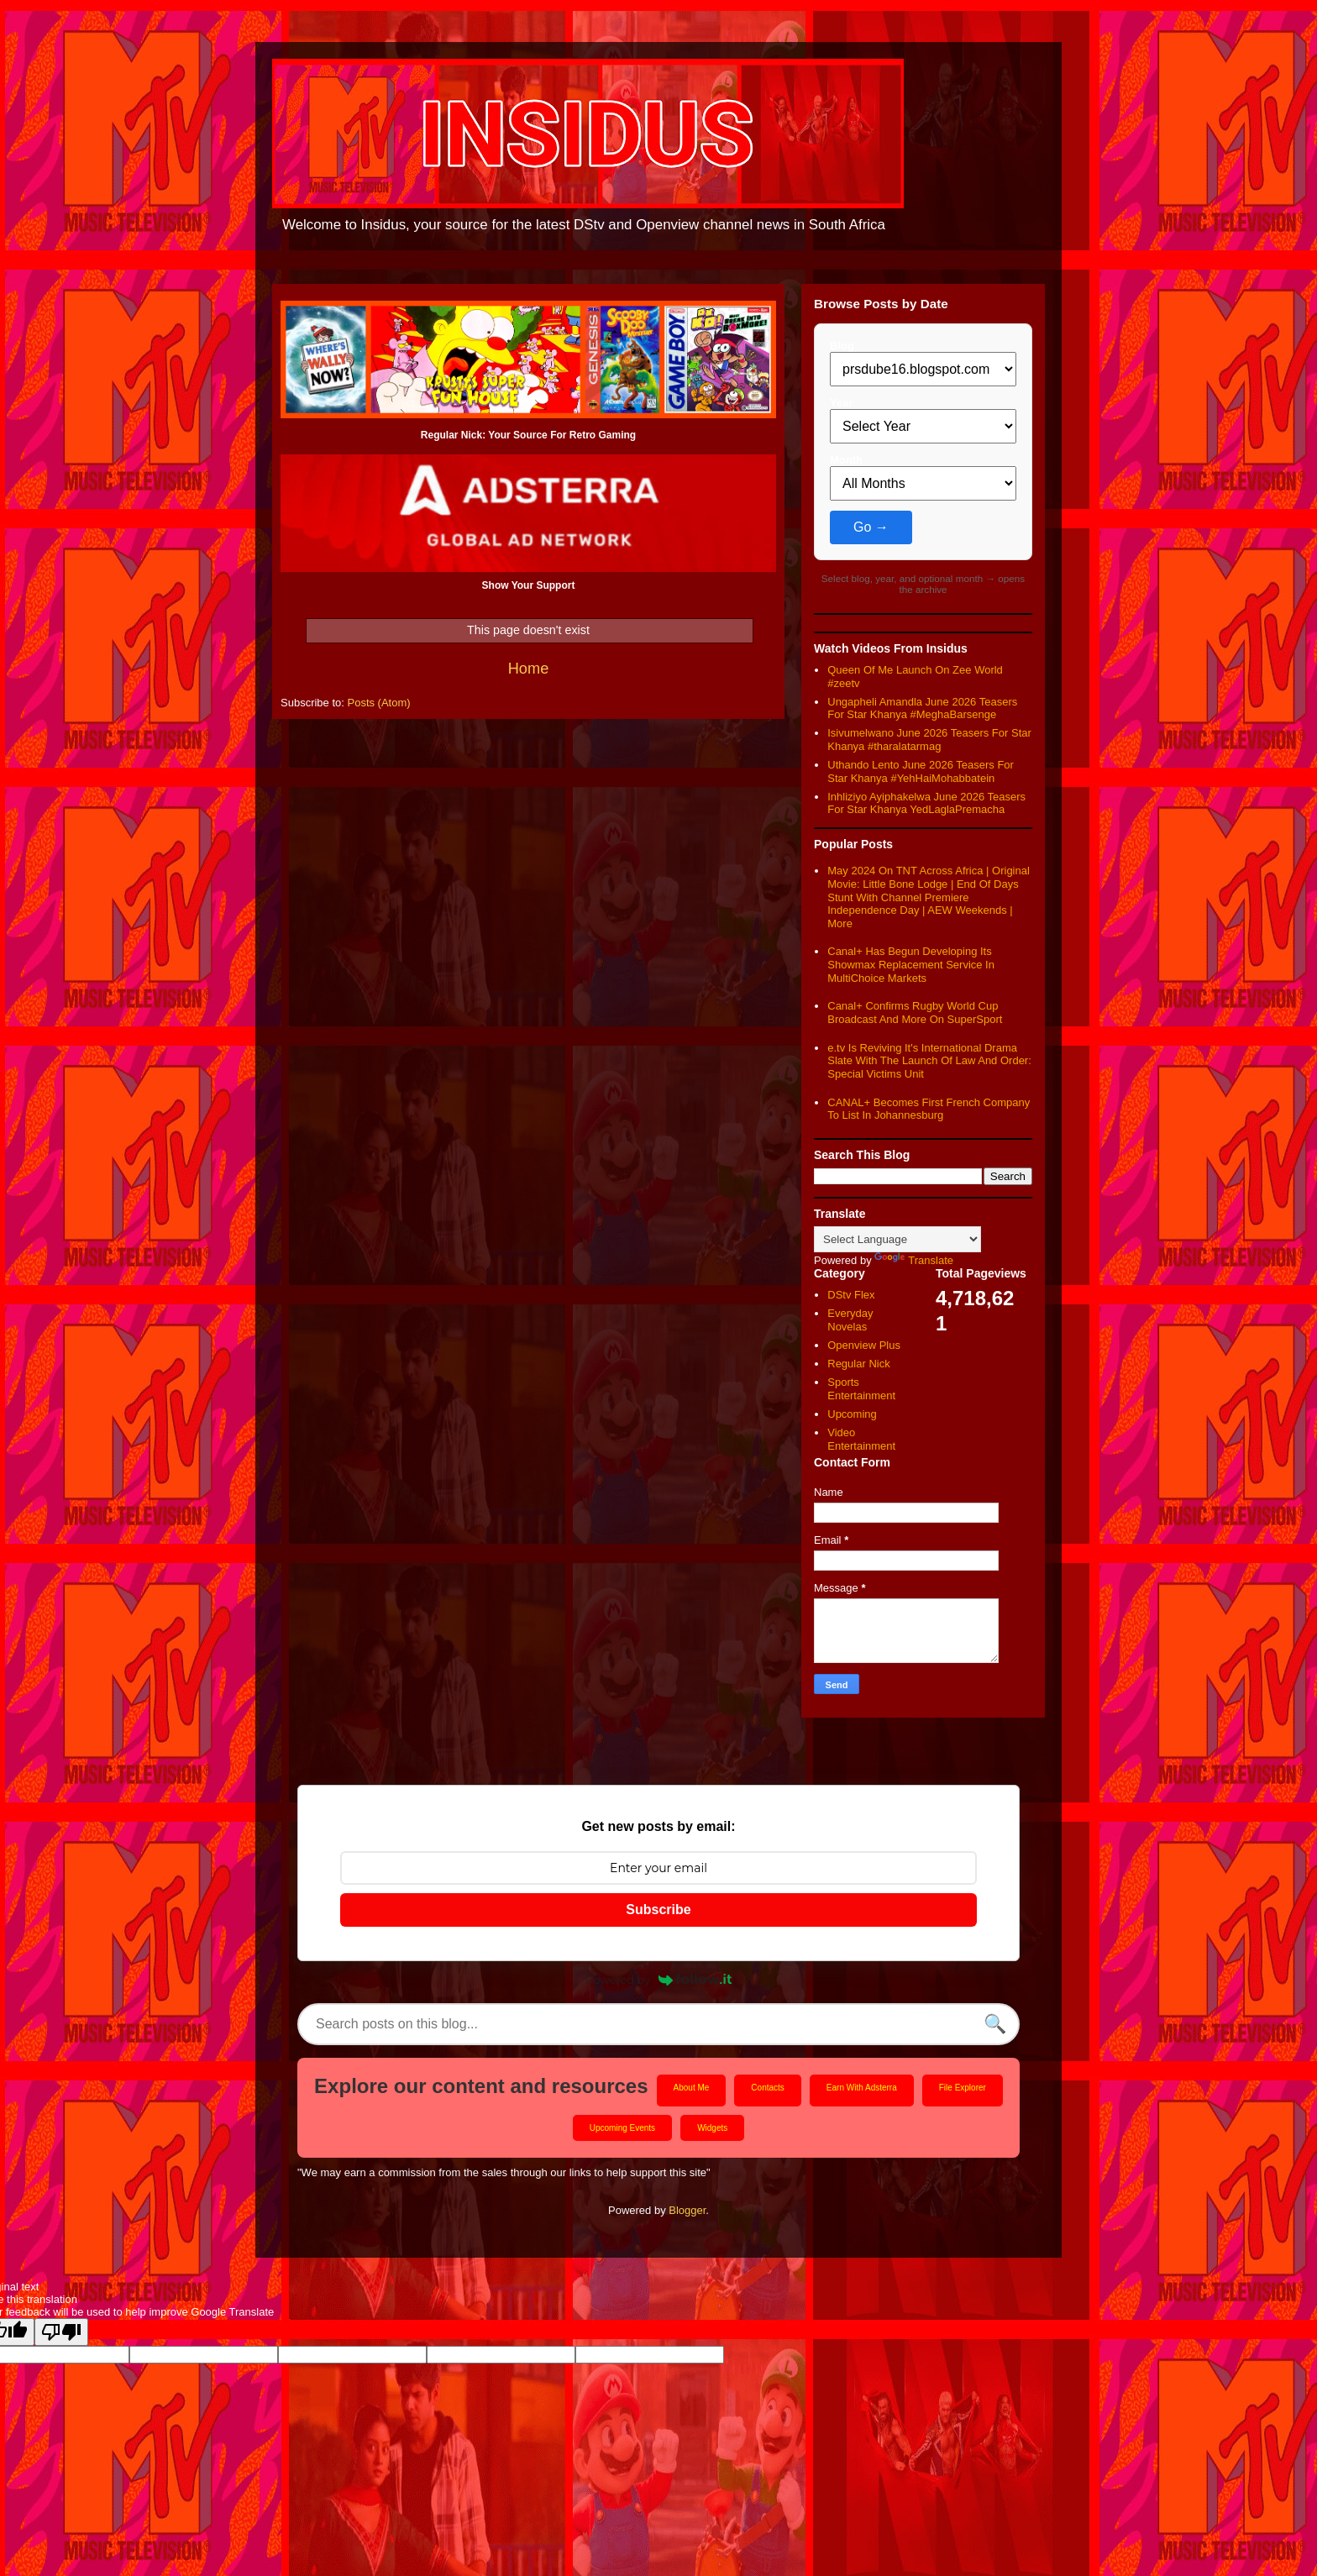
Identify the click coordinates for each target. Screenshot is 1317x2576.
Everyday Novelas (850, 1320)
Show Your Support (528, 585)
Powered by (658, 1979)
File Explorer (962, 2087)
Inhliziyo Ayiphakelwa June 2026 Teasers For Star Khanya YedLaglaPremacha (926, 803)
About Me (692, 2087)
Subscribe (658, 1909)
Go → (871, 527)
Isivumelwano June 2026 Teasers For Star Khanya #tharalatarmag (929, 740)
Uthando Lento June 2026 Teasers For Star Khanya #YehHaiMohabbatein (920, 771)
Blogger (687, 2210)
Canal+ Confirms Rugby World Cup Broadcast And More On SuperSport (914, 1012)
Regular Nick (858, 1363)
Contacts (767, 2087)
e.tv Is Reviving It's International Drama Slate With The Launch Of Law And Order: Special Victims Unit (929, 1060)
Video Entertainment (861, 1439)
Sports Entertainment (861, 1389)
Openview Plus (863, 1345)
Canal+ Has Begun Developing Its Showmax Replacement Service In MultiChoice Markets (910, 964)
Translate (913, 1260)
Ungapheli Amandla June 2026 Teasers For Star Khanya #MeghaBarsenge (922, 708)
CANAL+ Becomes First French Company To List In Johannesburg (928, 1109)
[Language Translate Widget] (897, 1239)
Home (528, 668)
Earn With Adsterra (861, 2087)
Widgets (712, 2128)
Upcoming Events (622, 2128)
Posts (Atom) (379, 702)
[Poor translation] (61, 2332)
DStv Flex (850, 1294)
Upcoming (852, 1414)
